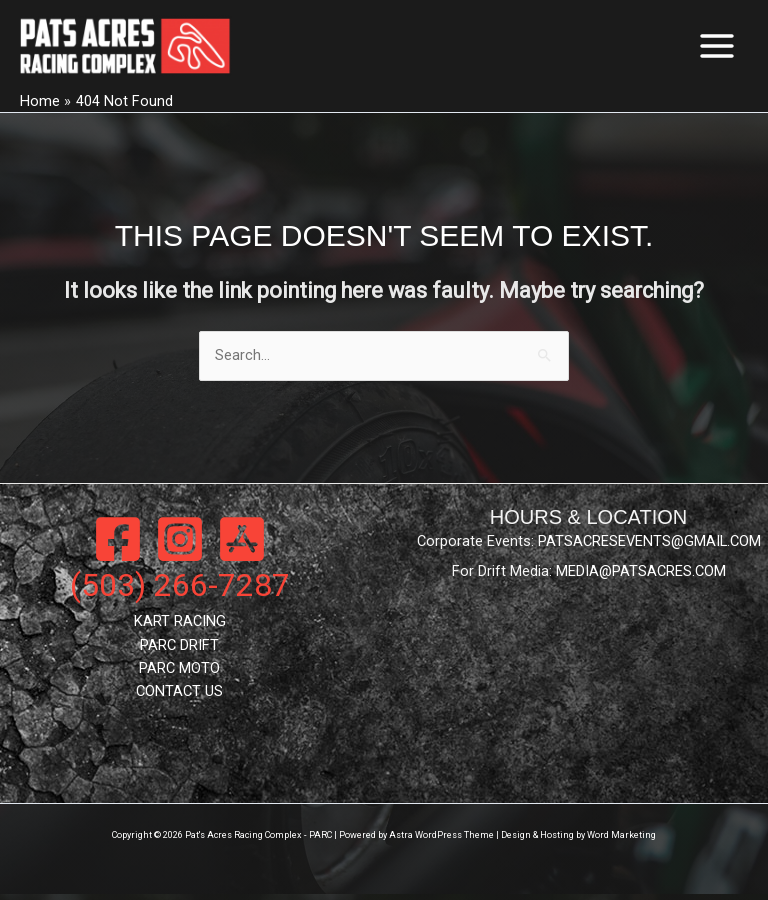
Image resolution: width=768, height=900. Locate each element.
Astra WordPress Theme (441, 841)
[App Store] (242, 544)
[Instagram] (180, 544)
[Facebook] (118, 544)
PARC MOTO (179, 673)
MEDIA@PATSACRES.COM (641, 577)
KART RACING (180, 626)
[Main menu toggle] (717, 48)
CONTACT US (179, 696)
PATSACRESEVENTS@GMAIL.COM (649, 546)
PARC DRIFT (179, 650)
